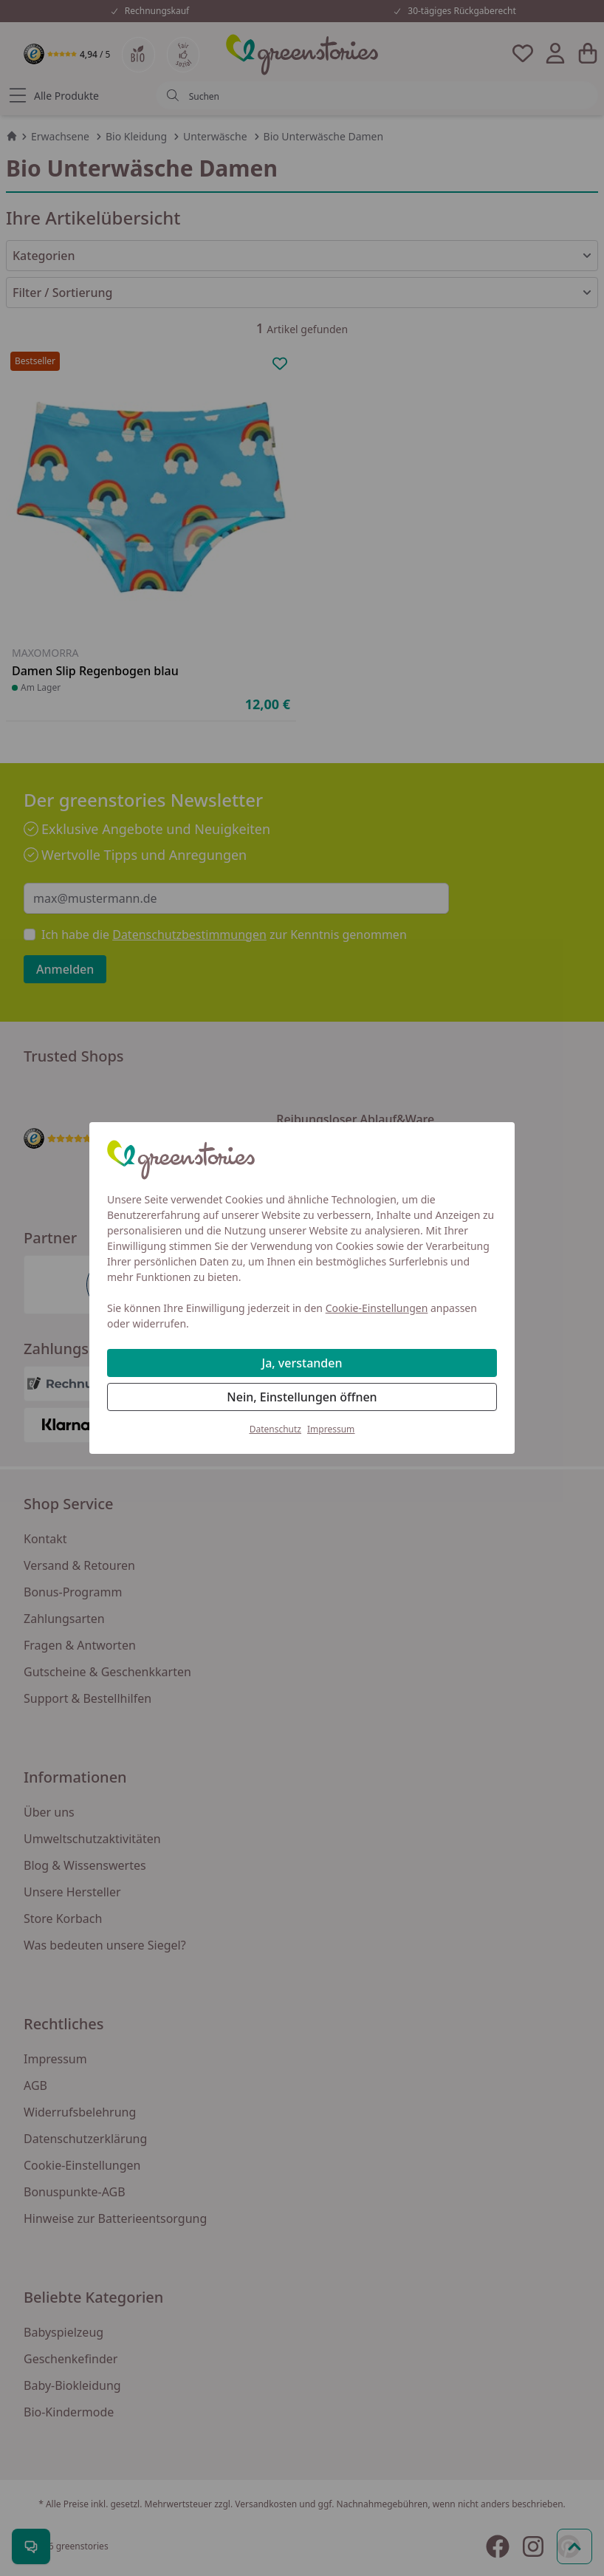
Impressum (330, 1429)
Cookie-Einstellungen (377, 1308)
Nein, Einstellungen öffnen (302, 1397)
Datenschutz (275, 1429)
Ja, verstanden (302, 1363)
